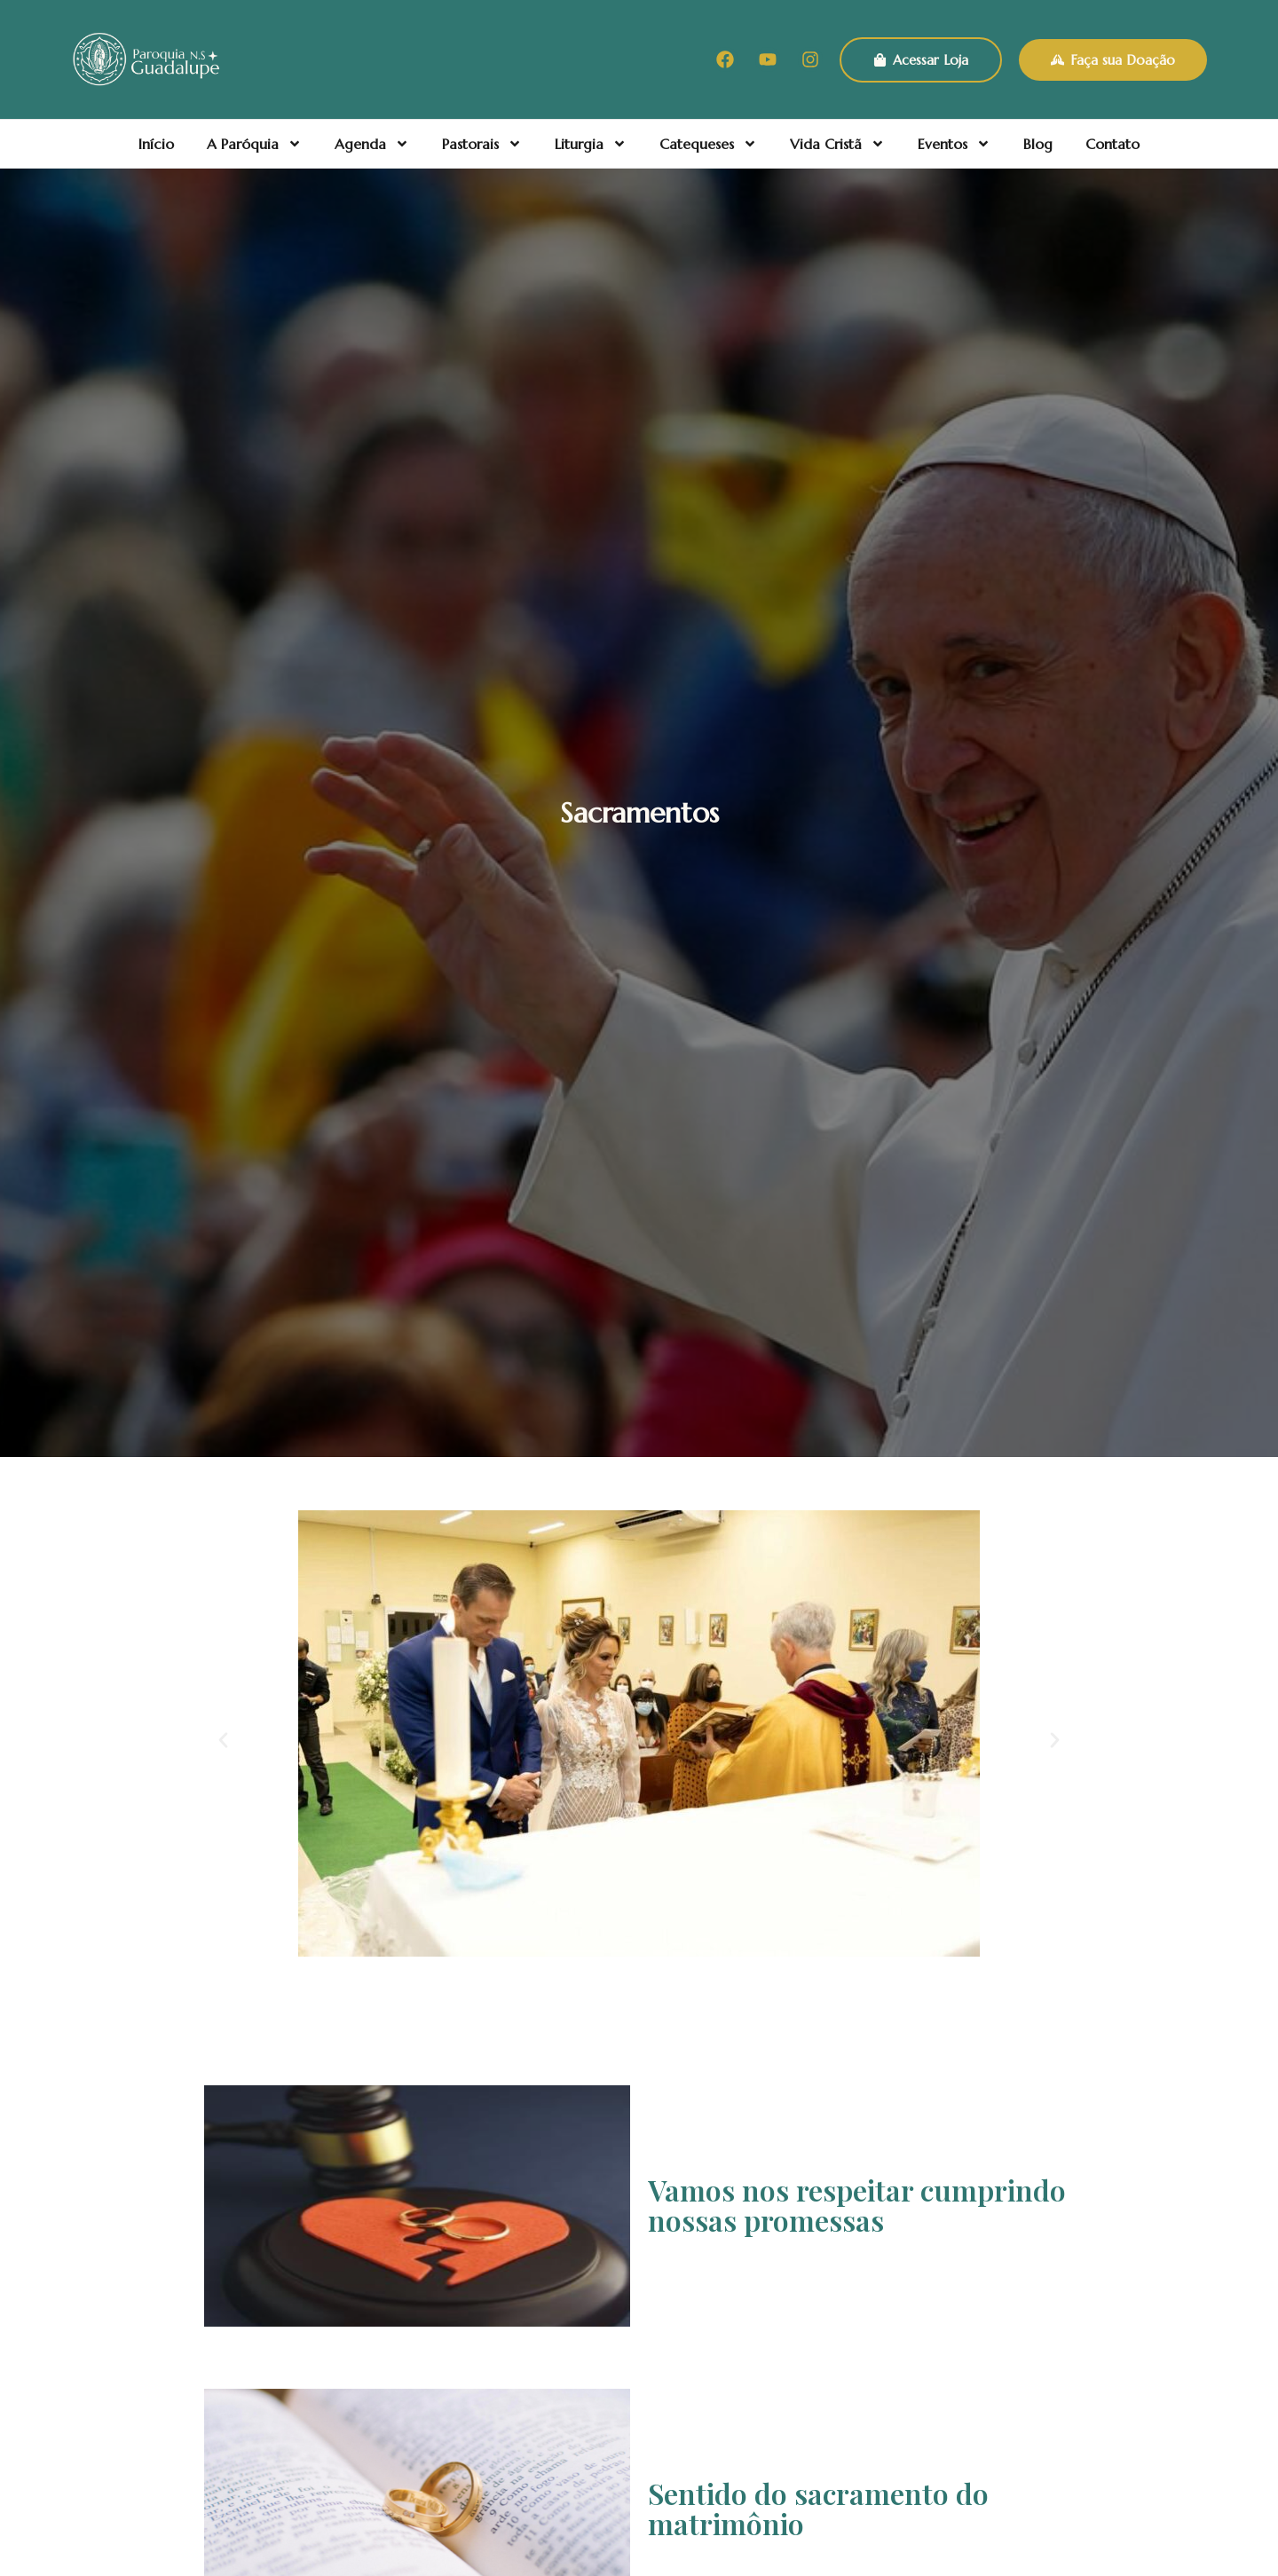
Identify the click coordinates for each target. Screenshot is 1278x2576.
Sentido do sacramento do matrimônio (818, 2508)
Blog (1038, 144)
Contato (1112, 144)
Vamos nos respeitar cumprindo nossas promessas (857, 2204)
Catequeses (708, 143)
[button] (223, 1740)
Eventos (954, 143)
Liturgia (591, 143)
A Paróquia (254, 143)
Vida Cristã (837, 143)
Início (156, 144)
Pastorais (482, 143)
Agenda (372, 143)
